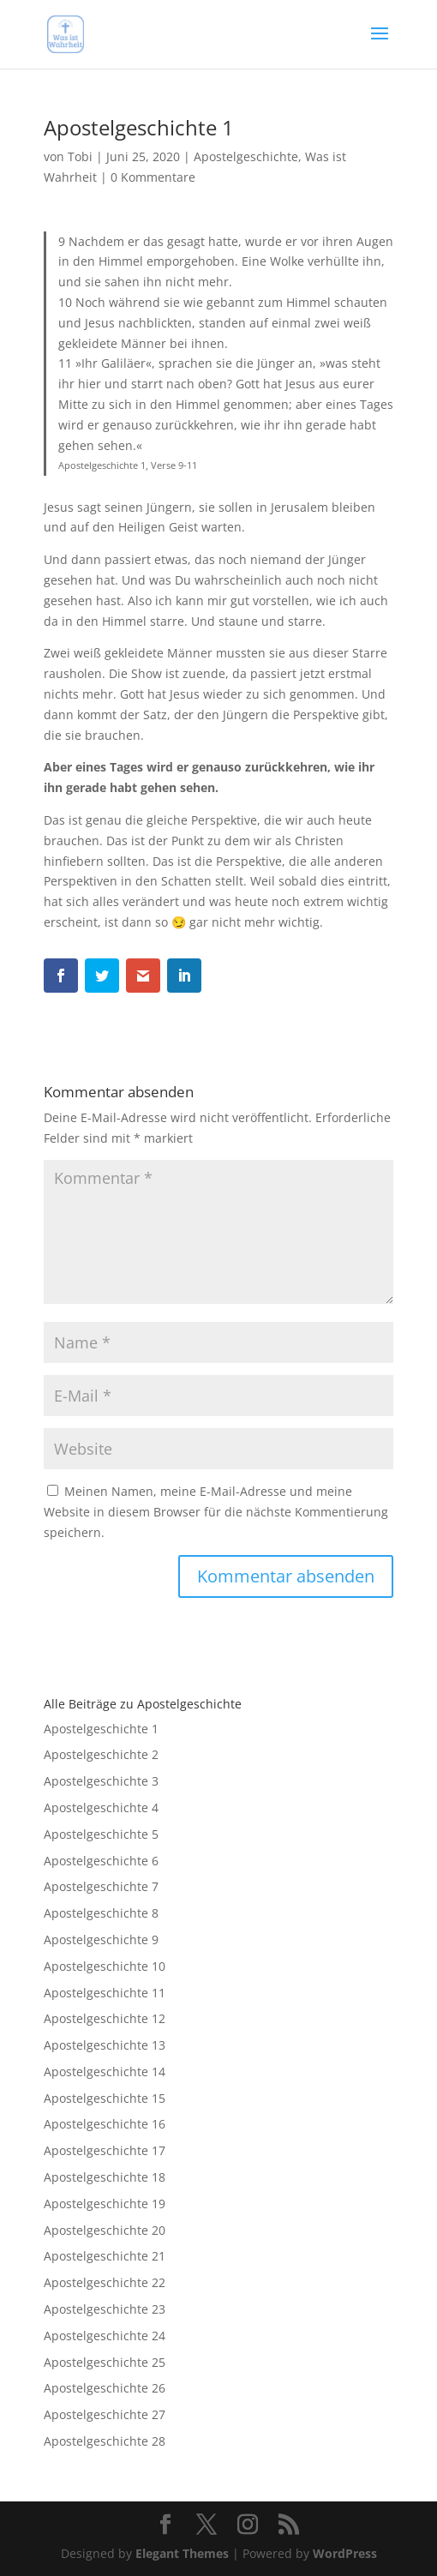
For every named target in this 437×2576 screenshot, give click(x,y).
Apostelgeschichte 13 (104, 2045)
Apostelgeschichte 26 (104, 2388)
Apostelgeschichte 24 (104, 2335)
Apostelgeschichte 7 (101, 1886)
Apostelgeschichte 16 (104, 2124)
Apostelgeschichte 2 (101, 1754)
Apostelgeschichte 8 (101, 1913)
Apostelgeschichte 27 (104, 2414)
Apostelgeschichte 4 (101, 1807)
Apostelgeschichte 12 (104, 2018)
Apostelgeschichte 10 (104, 1966)
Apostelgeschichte (246, 156)
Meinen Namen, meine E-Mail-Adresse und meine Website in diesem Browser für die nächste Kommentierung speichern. (216, 1511)
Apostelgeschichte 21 (104, 2256)
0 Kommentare (153, 177)
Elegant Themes (182, 2553)
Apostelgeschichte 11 (104, 1993)
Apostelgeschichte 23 (104, 2309)
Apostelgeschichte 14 (104, 2071)
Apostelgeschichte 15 (104, 2098)
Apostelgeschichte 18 (104, 2177)
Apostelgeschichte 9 (101, 1939)
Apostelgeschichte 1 (101, 1728)
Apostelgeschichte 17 (104, 2150)
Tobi (80, 156)
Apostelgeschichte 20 (104, 2230)
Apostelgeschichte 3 (101, 1781)
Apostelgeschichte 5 (101, 1834)
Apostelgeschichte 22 (104, 2282)
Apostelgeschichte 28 (104, 2441)
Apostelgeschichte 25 (104, 2362)
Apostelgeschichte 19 (104, 2203)
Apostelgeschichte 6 (101, 1860)
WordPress (345, 2553)
